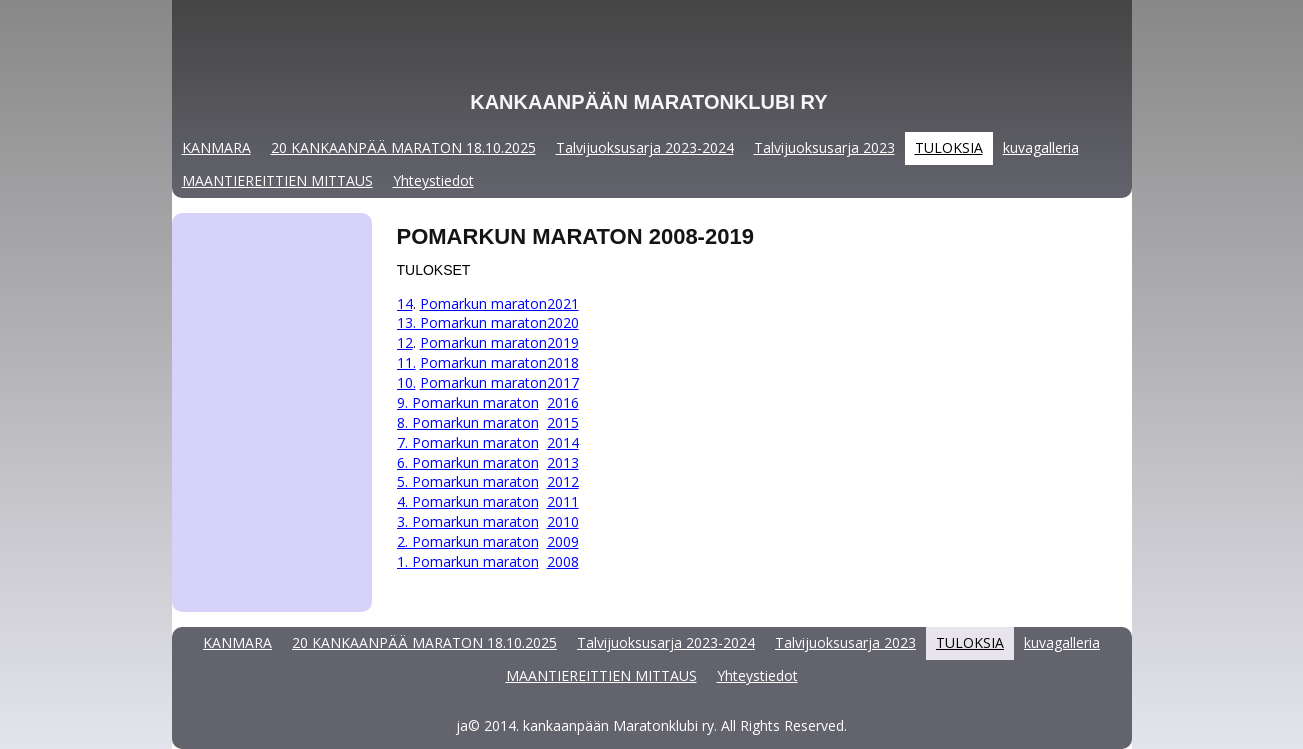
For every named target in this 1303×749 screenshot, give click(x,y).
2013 (563, 462)
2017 (563, 382)
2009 (563, 541)
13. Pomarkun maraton (472, 322)
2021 (563, 303)
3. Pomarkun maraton (468, 521)
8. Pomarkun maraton (468, 422)
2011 (563, 501)
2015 (563, 422)
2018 (563, 362)
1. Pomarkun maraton (468, 561)
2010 (563, 521)
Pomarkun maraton (483, 303)
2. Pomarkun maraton (468, 541)
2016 (563, 402)
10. (406, 382)
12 (405, 342)
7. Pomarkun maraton (468, 442)
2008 (563, 561)
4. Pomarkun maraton (468, 501)
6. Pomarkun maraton (468, 462)
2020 (563, 322)
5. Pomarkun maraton (468, 481)
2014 (563, 442)
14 (405, 303)
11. (406, 362)
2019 (563, 342)
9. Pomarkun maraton (468, 402)
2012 (563, 481)
